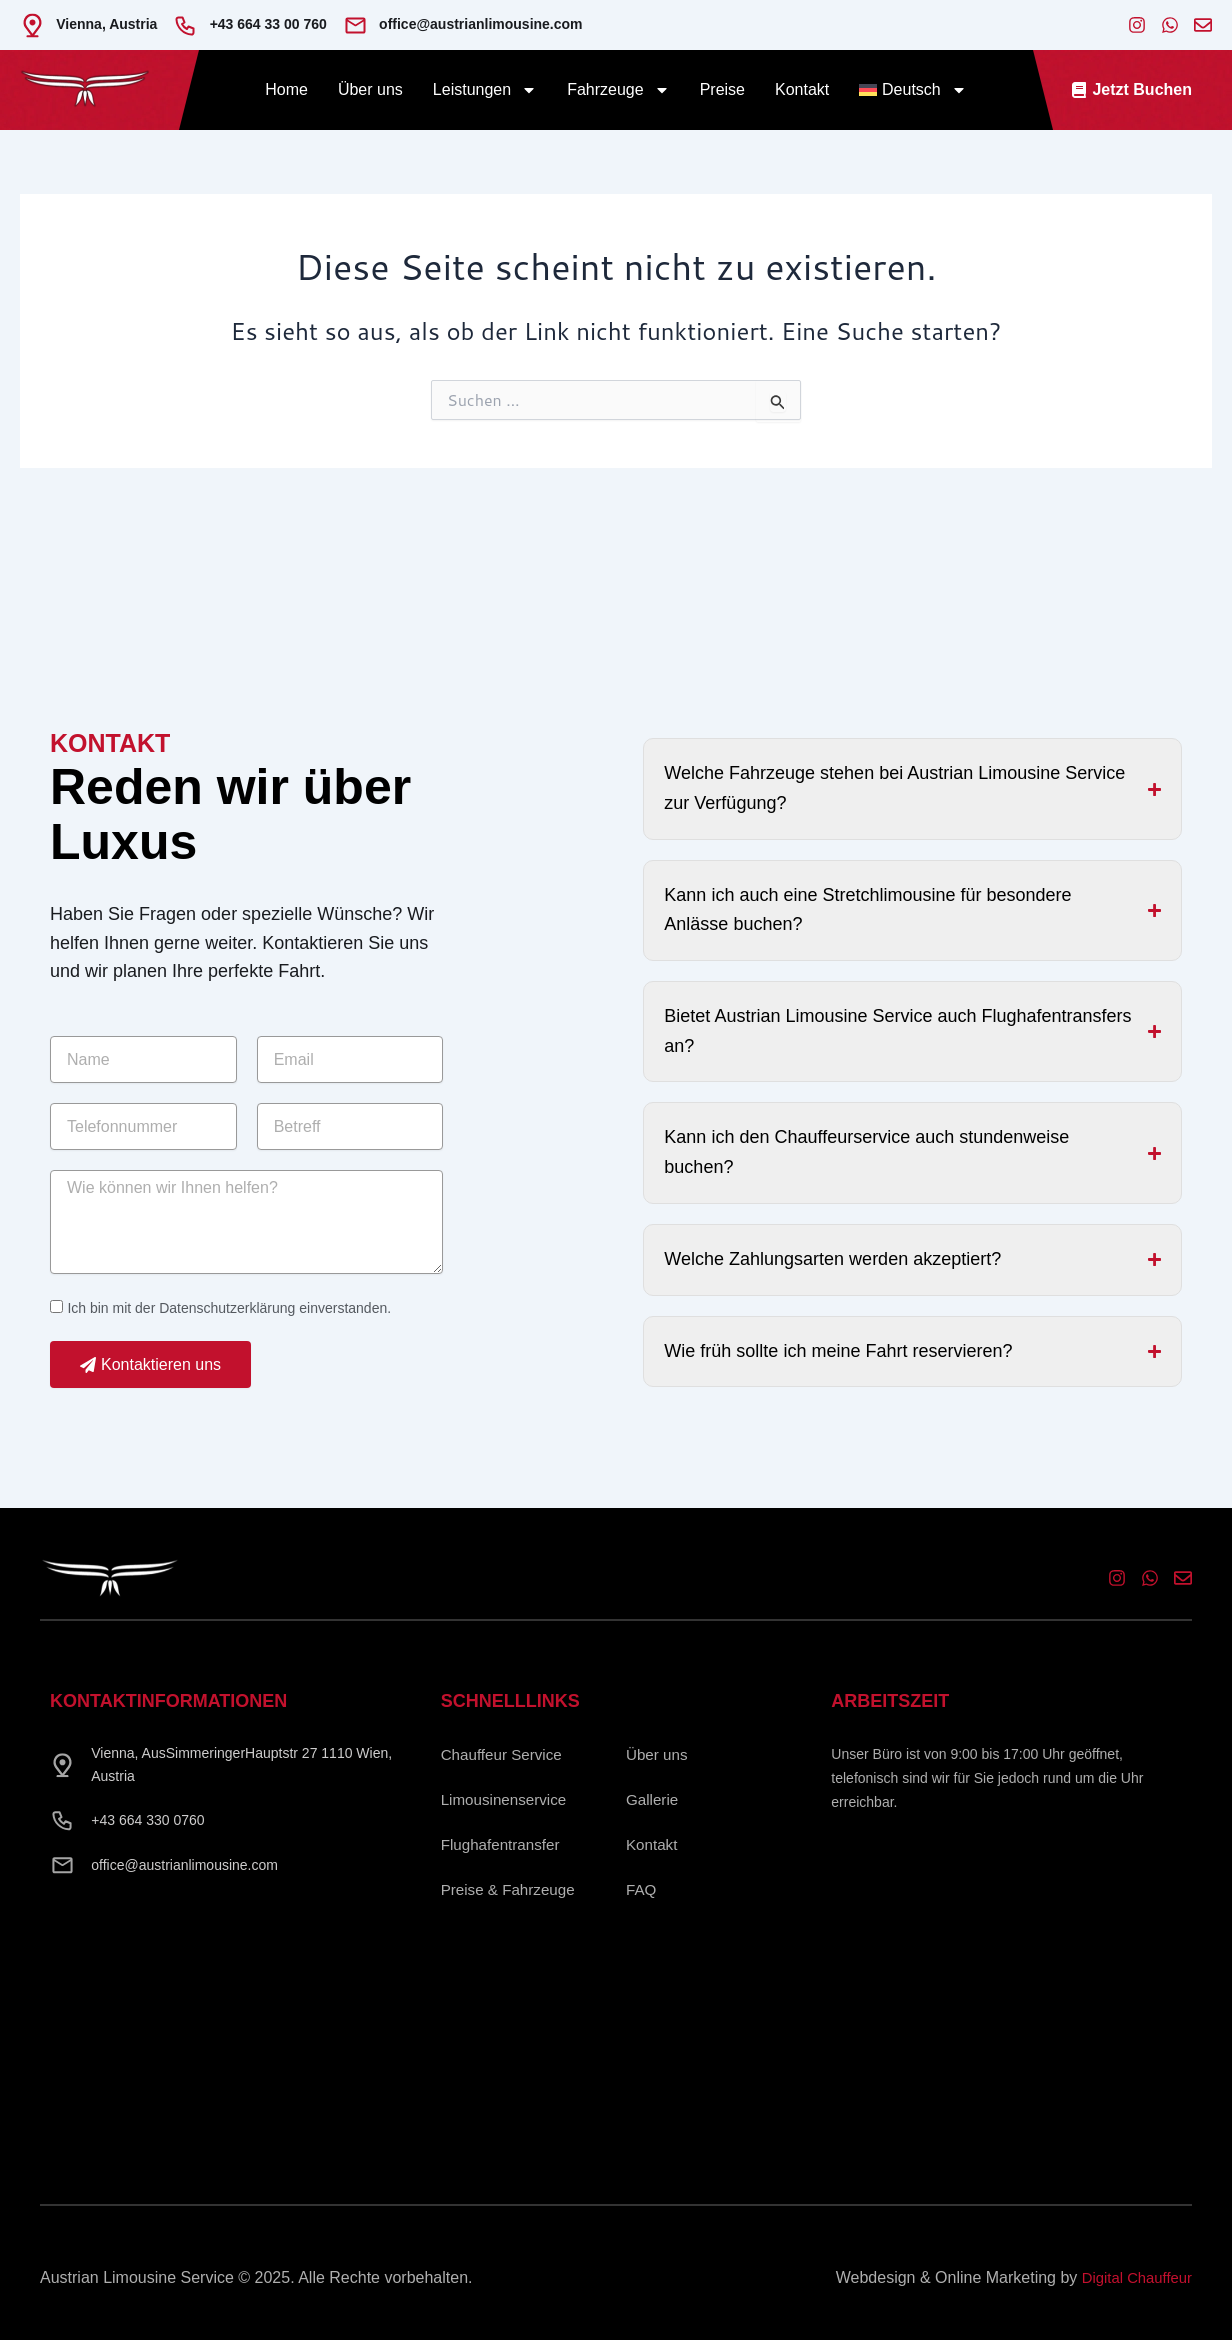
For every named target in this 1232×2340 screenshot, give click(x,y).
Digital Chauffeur (1132, 2277)
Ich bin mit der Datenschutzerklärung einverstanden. (229, 1323)
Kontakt (802, 89)
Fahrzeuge (618, 90)
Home (286, 89)
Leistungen (485, 90)
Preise (722, 89)
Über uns (370, 89)
